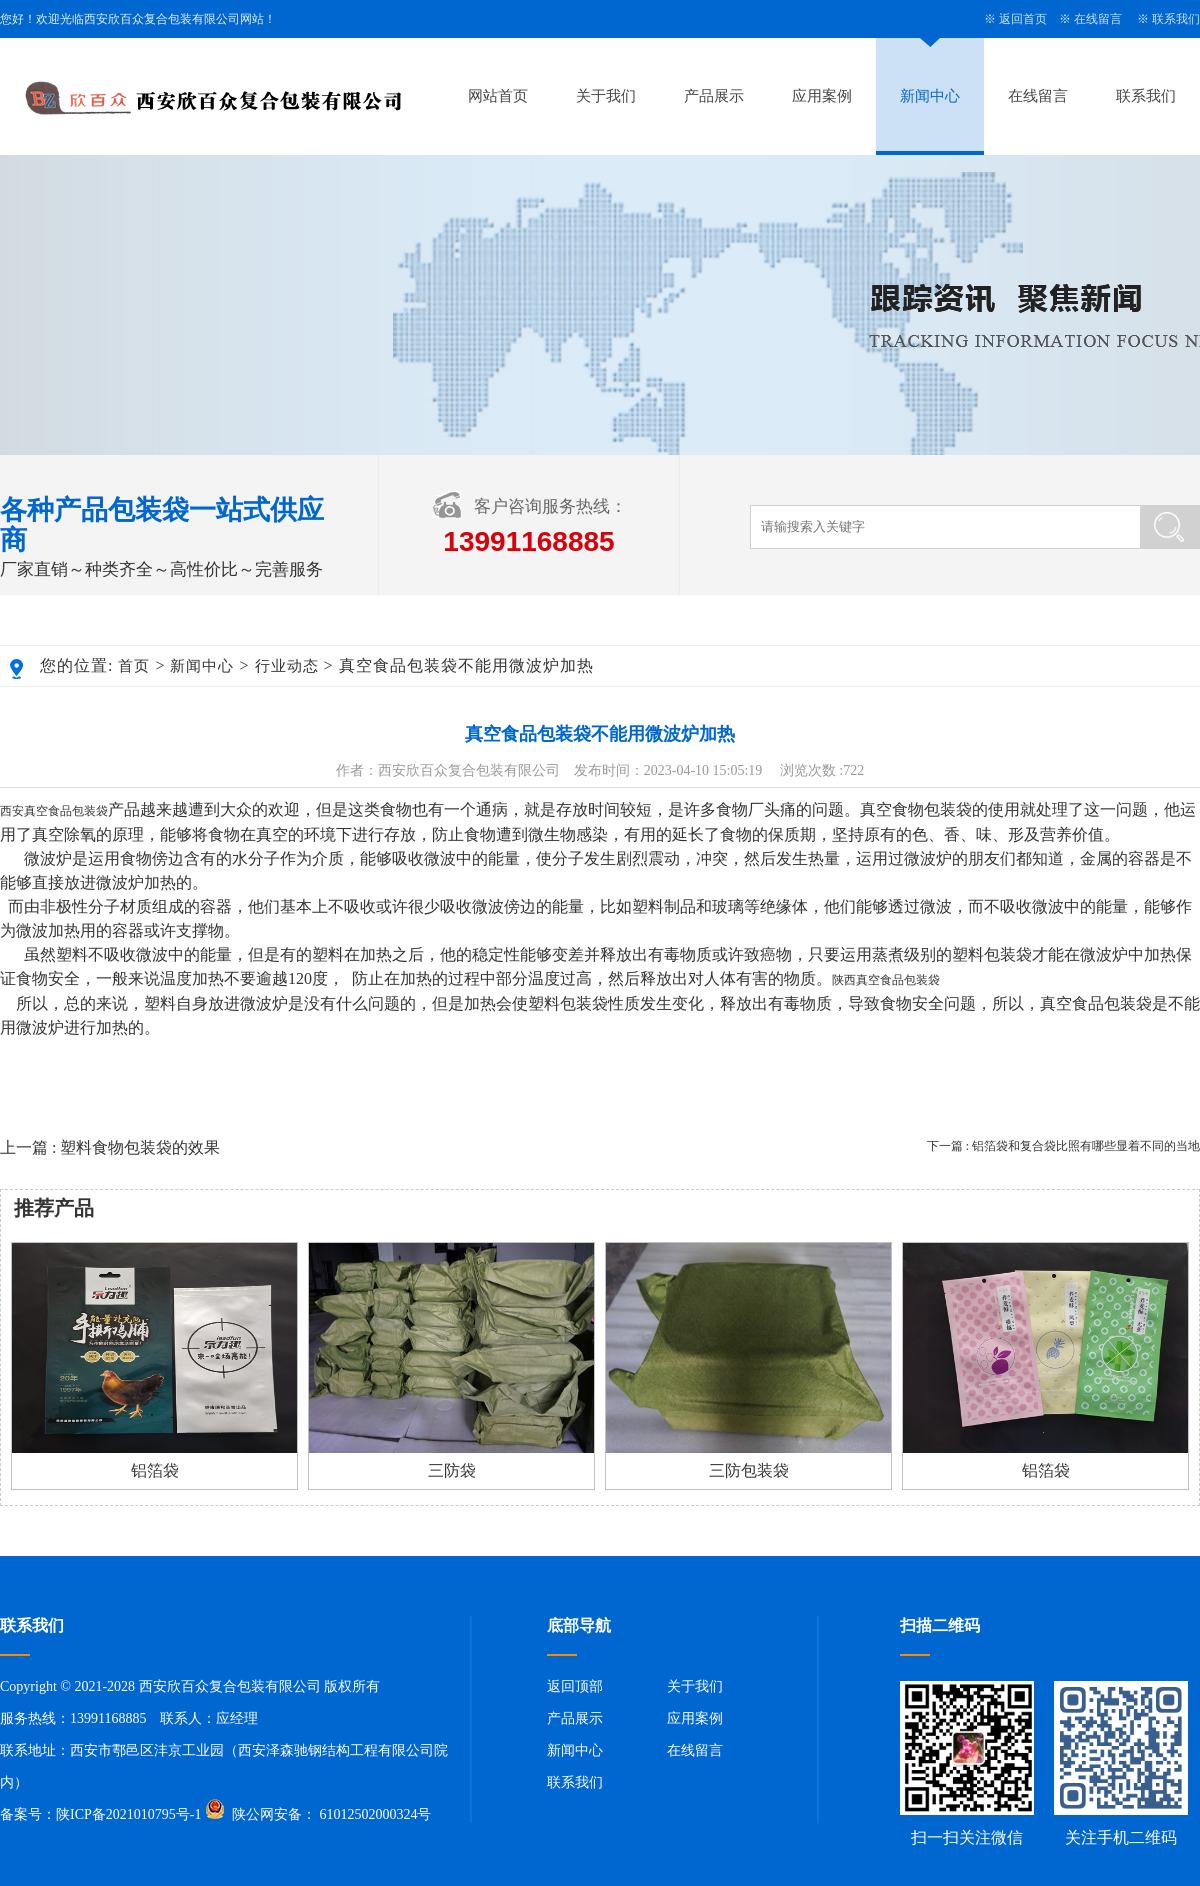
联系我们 (1176, 19)
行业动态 (287, 666)
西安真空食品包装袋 (54, 811)
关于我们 (606, 96)
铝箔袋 (155, 1470)
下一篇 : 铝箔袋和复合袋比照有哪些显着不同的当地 (1063, 1146)
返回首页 (1023, 19)
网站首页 (498, 96)
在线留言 (1098, 19)
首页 (134, 666)
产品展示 (714, 96)
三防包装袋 (749, 1470)
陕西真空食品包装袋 (886, 980)
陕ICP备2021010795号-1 (128, 1814)
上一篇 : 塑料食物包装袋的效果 (110, 1147)
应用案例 (822, 96)
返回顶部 (575, 1686)
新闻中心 (930, 96)
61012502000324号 (374, 1814)
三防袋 (452, 1470)
